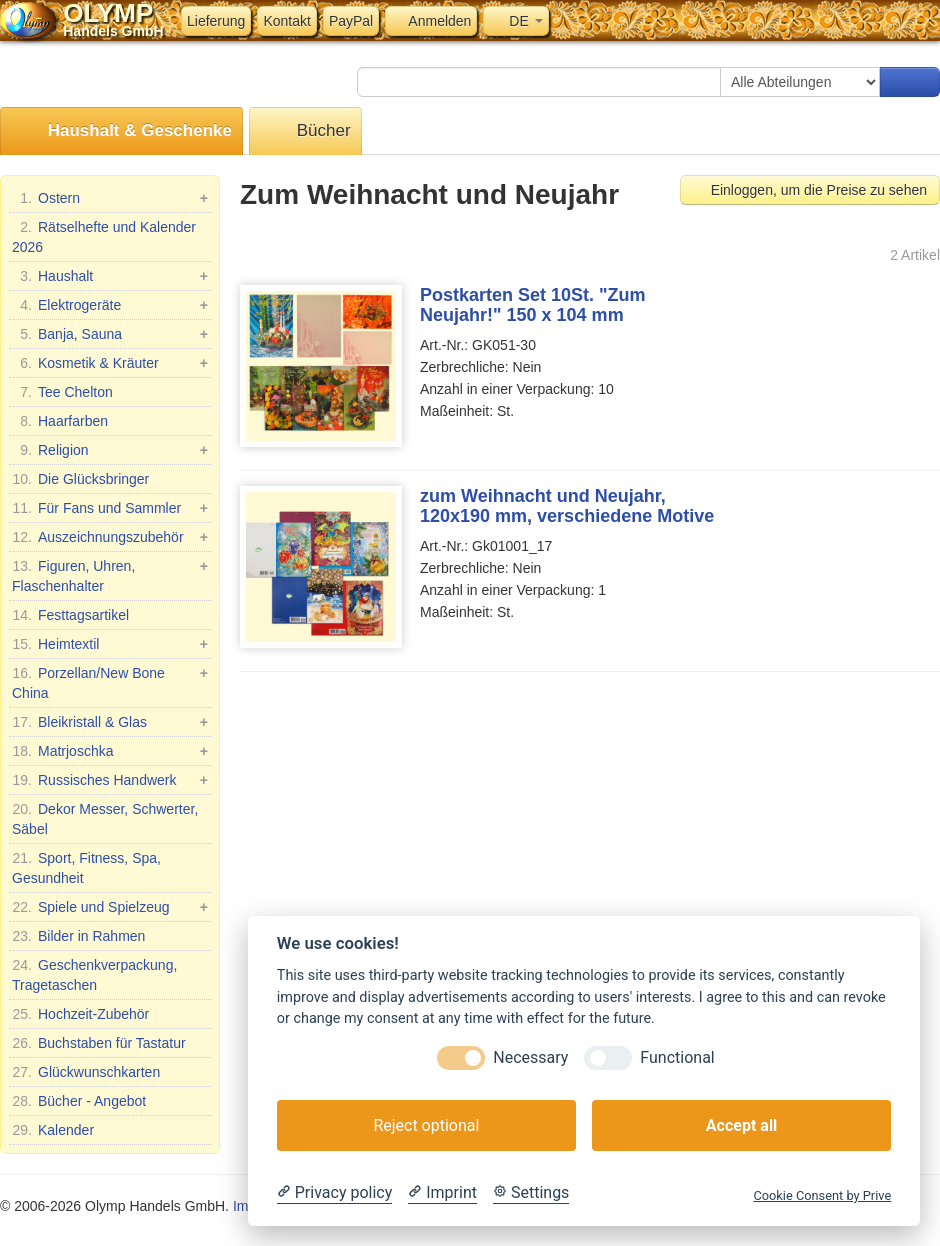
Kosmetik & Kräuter (110, 363)
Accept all (741, 1125)
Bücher (305, 131)
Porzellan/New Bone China (110, 682)
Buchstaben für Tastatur (99, 1043)
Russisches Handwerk (110, 780)
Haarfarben (60, 421)
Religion (110, 450)
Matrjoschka (110, 751)
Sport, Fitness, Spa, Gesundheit (86, 867)
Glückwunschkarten (86, 1072)
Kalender (53, 1130)
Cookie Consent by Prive (822, 1195)
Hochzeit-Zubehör (80, 1014)
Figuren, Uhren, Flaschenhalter (110, 575)
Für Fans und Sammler (110, 508)
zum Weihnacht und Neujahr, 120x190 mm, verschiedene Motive (567, 506)
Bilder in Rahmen (78, 936)
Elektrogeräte (110, 305)
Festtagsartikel (70, 615)
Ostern (110, 198)
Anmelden (431, 21)
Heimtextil (110, 644)
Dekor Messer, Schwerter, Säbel (105, 818)
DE (515, 21)
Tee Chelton (62, 392)
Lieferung (216, 21)
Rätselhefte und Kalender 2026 (104, 236)
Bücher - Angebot (79, 1101)
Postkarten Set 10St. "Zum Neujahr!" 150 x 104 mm (533, 305)
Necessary (530, 1057)
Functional (677, 1057)
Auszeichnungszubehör (110, 537)
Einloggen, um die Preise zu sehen (810, 190)
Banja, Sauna (110, 334)
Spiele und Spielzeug (110, 907)
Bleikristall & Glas (110, 722)
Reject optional (426, 1125)
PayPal (351, 21)
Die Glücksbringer (80, 479)
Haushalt (110, 276)
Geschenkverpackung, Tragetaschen (94, 974)
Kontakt (286, 21)
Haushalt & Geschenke (121, 131)
